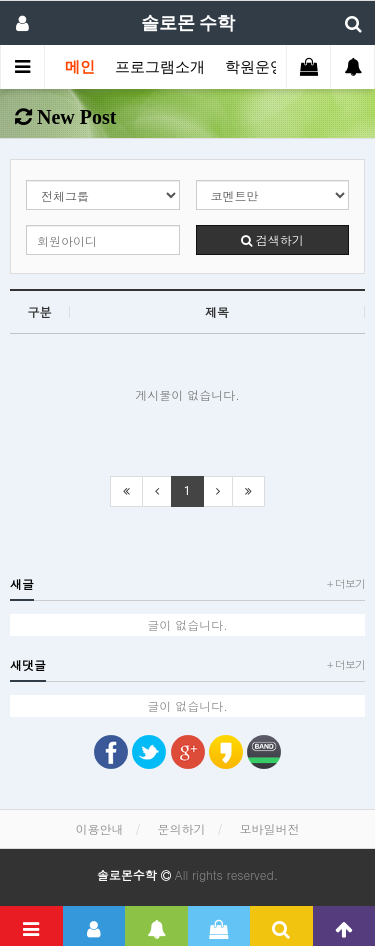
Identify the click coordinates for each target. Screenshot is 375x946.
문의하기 (182, 828)
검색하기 (272, 239)
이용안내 (99, 828)
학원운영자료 (270, 67)
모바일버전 (270, 828)
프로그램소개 (160, 67)
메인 (80, 67)
